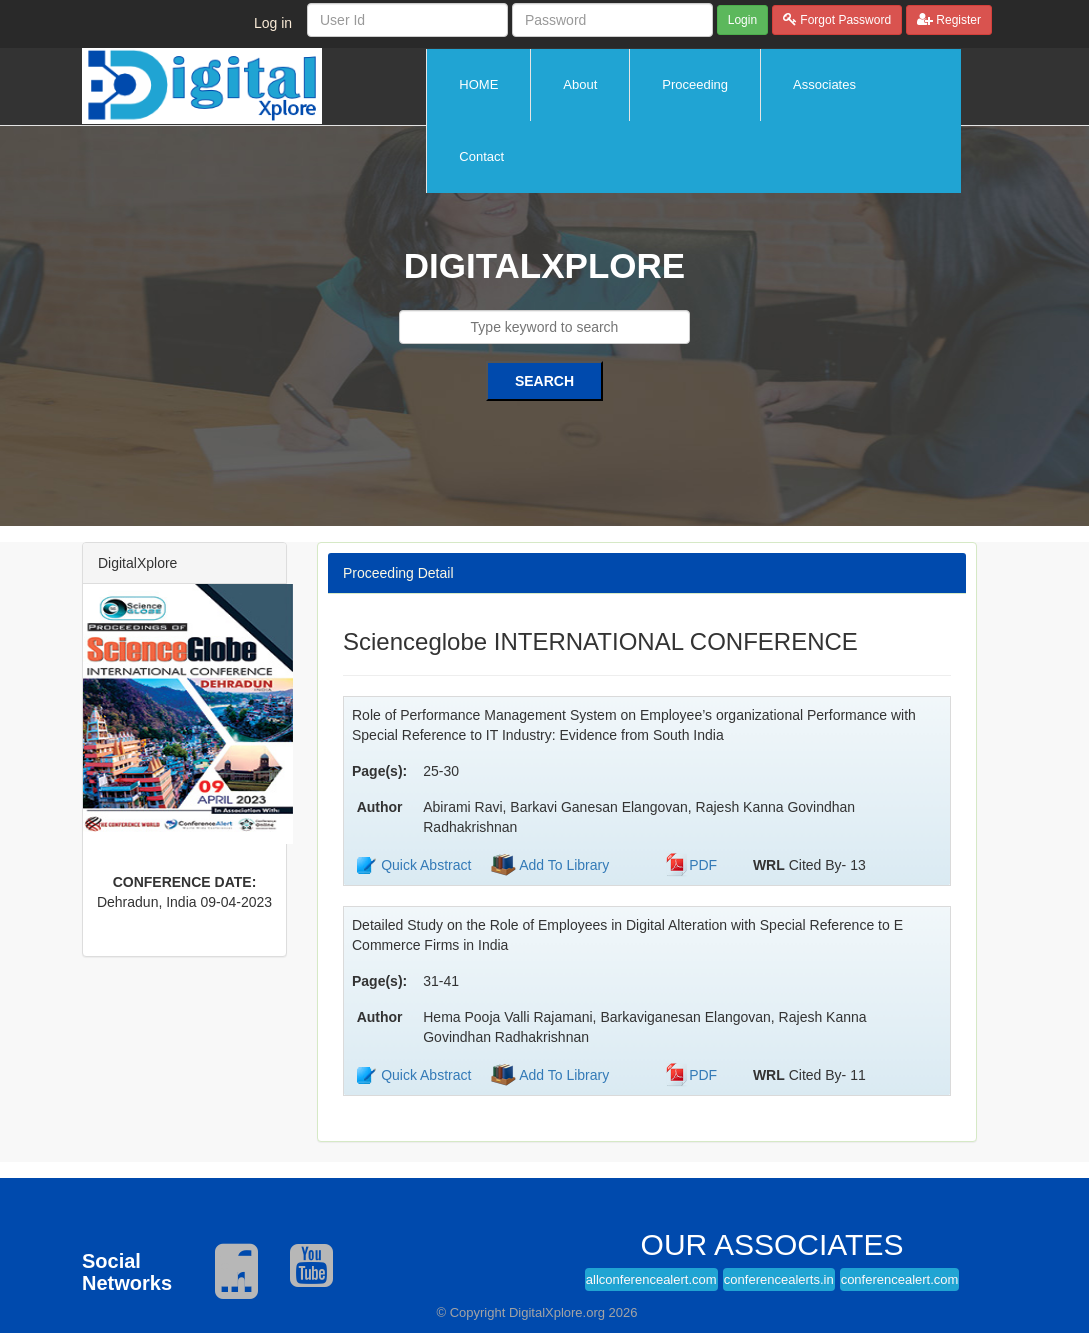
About (580, 84)
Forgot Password (844, 20)
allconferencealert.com (651, 1279)
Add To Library (562, 865)
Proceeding (695, 84)
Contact (481, 156)
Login (742, 20)
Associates (824, 84)
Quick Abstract (426, 865)
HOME (478, 84)
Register (957, 20)
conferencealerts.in (779, 1279)
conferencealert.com (900, 1279)
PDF (703, 865)
